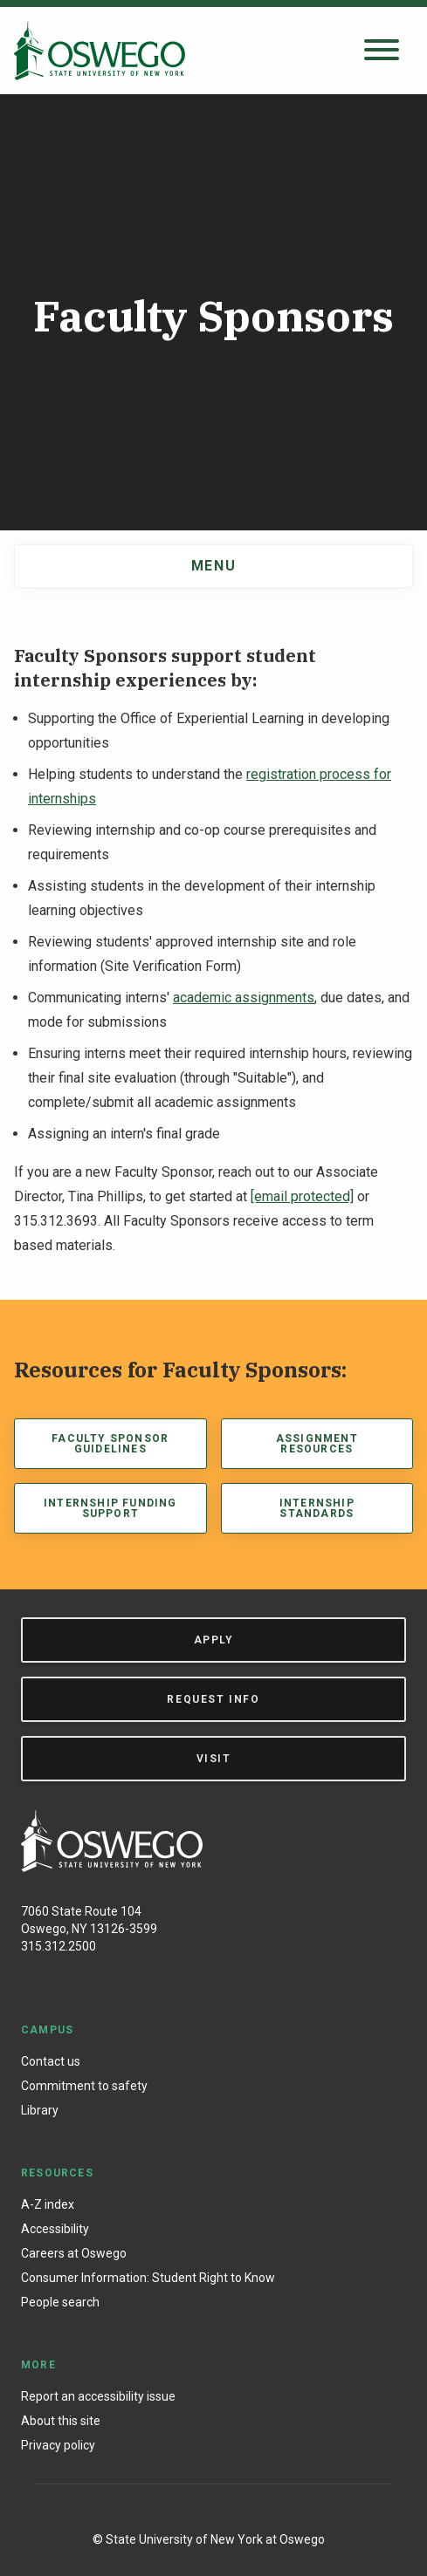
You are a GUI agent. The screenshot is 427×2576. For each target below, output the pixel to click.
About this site (60, 2421)
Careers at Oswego (74, 2253)
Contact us (50, 2061)
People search (60, 2302)
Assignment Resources (317, 1443)
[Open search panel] (381, 51)
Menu (213, 565)
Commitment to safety (84, 2086)
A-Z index (47, 2204)
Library (40, 2110)
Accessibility (55, 2229)
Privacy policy (58, 2445)
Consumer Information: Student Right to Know (148, 2278)
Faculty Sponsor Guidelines (110, 1443)
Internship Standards (317, 1508)
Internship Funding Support (110, 1508)
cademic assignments (247, 997)
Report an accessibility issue (98, 2396)
